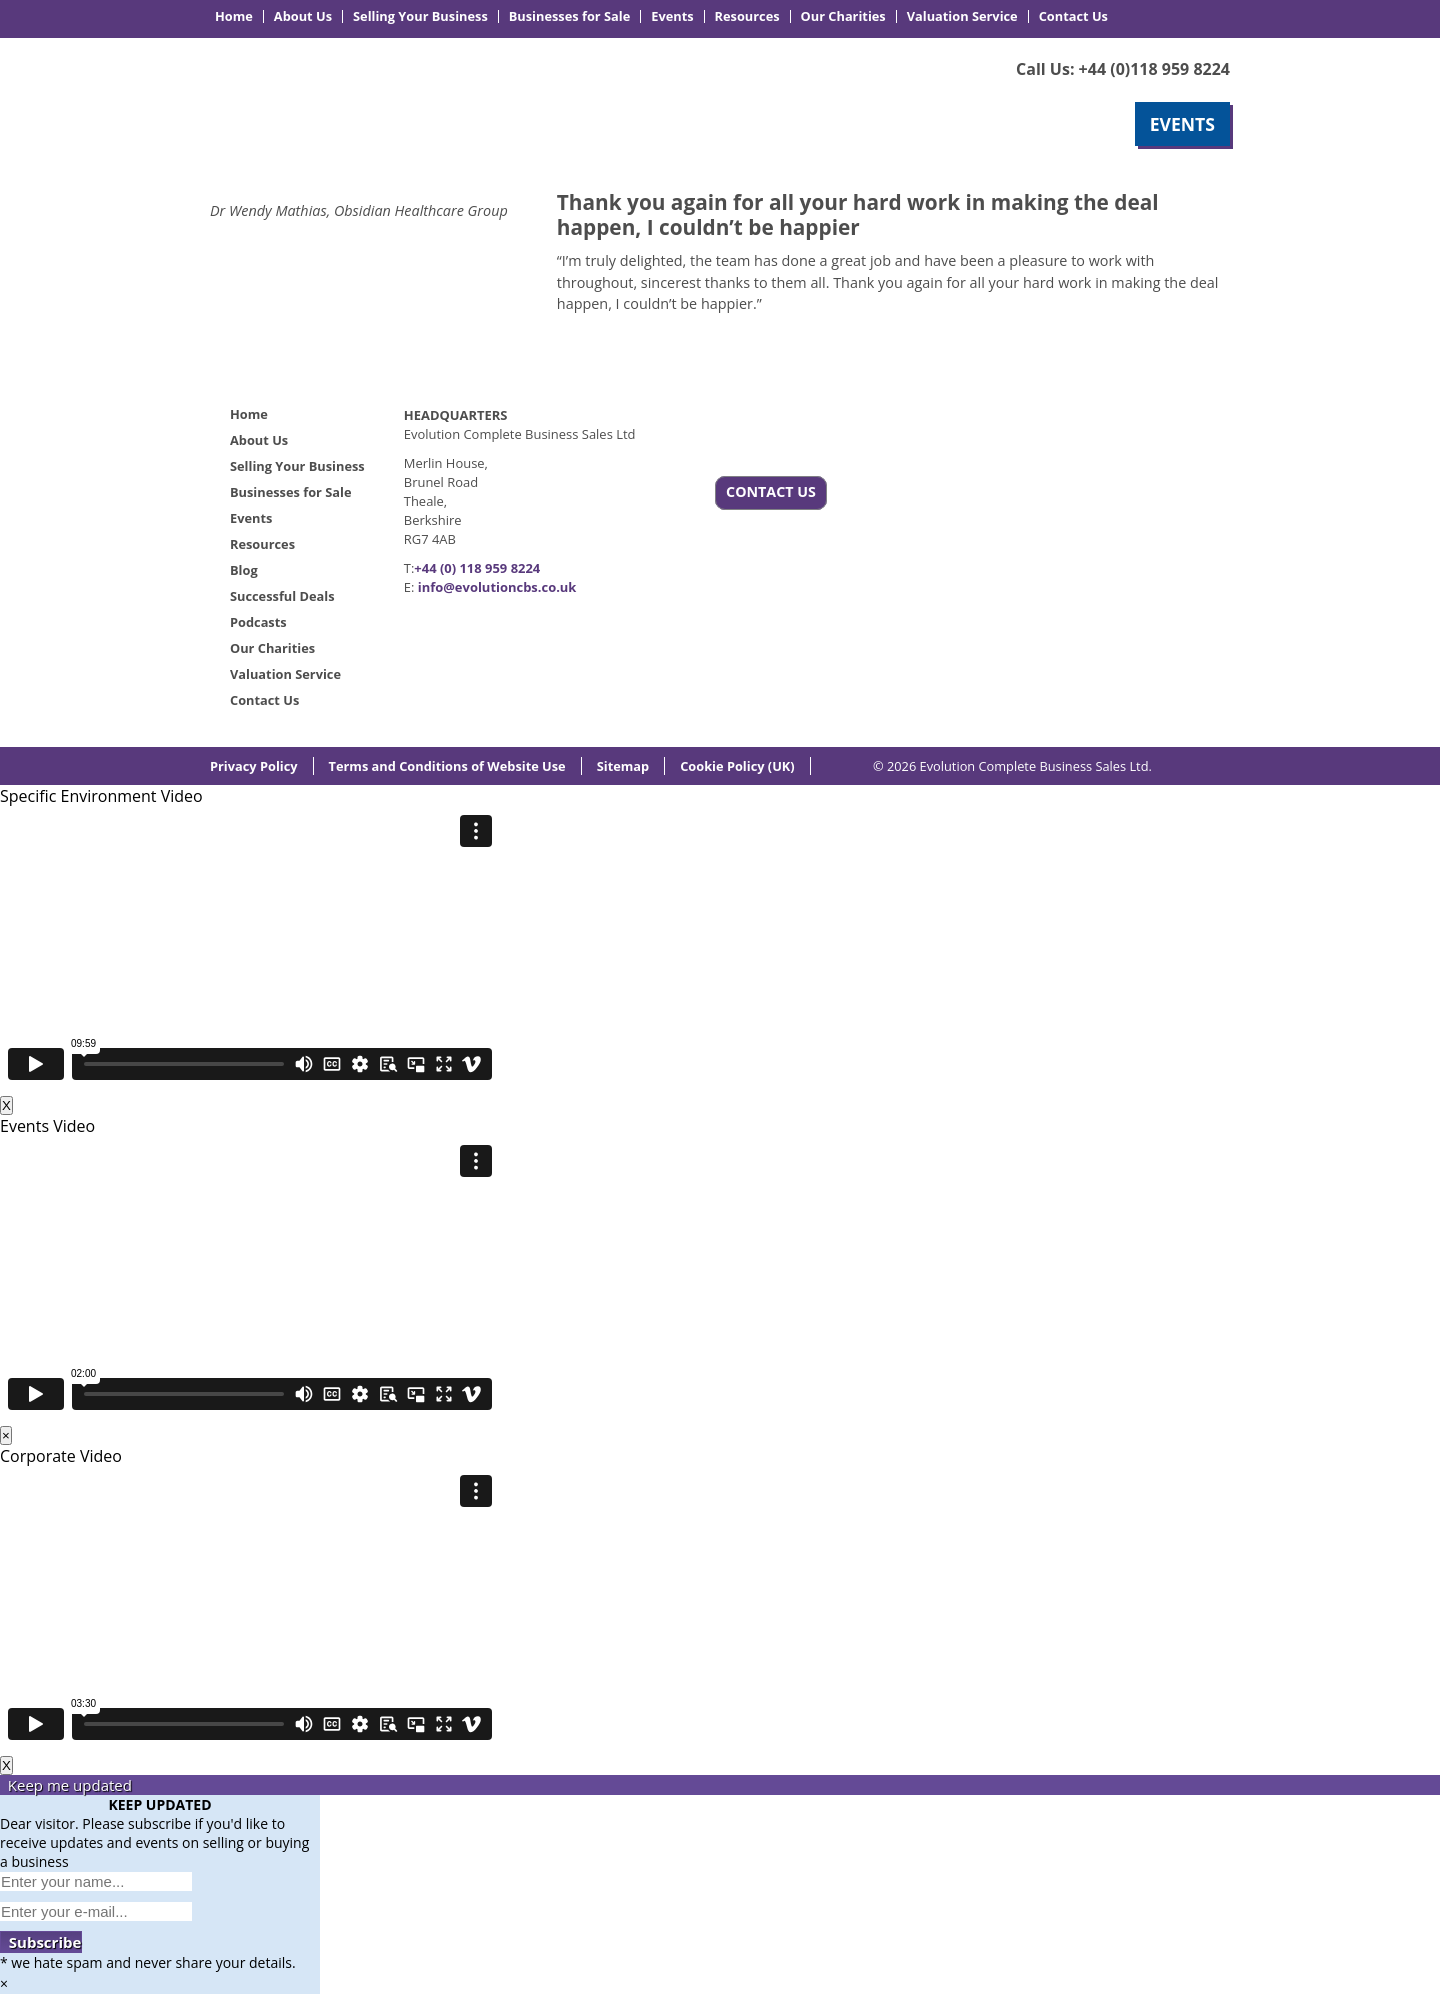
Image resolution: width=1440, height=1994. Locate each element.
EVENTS (1182, 124)
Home (234, 16)
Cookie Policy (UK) (737, 766)
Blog (244, 570)
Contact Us (1073, 16)
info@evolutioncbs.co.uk (497, 587)
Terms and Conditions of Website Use (447, 766)
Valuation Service (962, 16)
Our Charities (843, 16)
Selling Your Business (420, 16)
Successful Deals (282, 596)
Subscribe (41, 1942)
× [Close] (6, 1435)
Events (672, 16)
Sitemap (623, 766)
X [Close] (6, 1105)
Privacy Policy (254, 766)
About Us (303, 16)
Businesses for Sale (569, 16)
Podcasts (258, 622)
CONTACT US (771, 491)
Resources (747, 16)
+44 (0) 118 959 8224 (477, 568)
